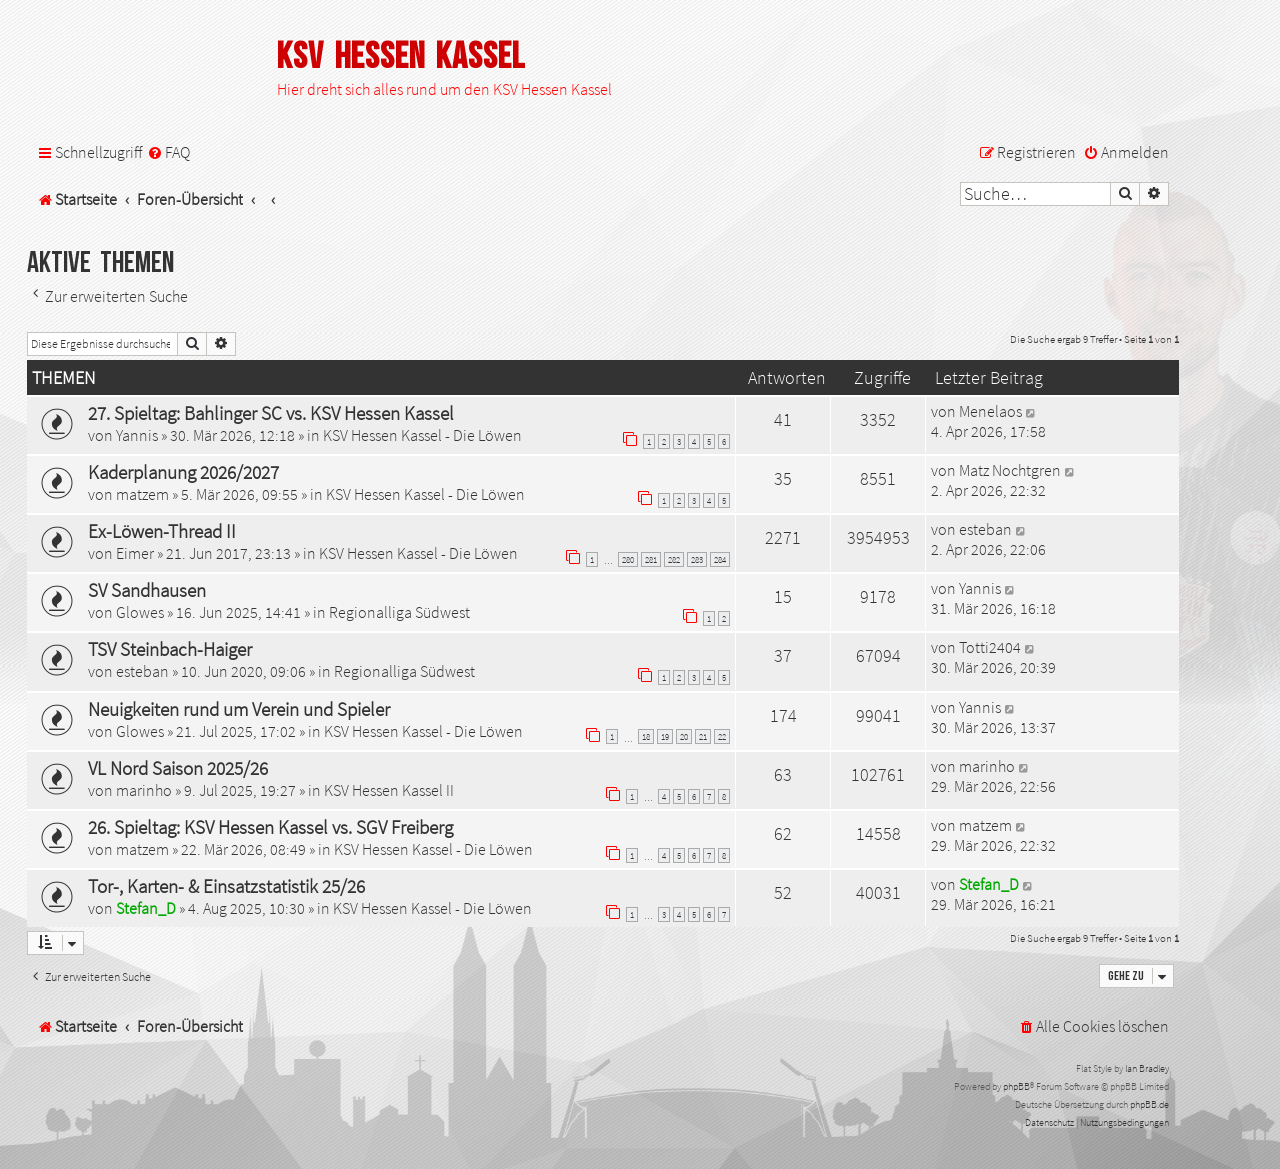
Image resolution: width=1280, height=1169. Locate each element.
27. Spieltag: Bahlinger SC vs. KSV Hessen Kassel (271, 413)
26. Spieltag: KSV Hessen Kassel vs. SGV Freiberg (270, 827)
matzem (142, 494)
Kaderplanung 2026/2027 (183, 472)
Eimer (135, 553)
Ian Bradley (1147, 1068)
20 (684, 736)
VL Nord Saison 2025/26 (178, 768)
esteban (985, 529)
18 (646, 736)
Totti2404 (990, 647)
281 (651, 559)
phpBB (1016, 1086)
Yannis (137, 435)
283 (697, 559)
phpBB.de (1149, 1104)
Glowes (140, 612)
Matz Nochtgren (1010, 470)
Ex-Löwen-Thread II (162, 531)
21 (703, 736)
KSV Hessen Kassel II (389, 790)
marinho (144, 790)
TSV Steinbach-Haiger (170, 649)
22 (722, 736)
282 (674, 559)
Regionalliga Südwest (399, 612)
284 (720, 559)
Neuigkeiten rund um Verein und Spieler (239, 709)
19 (665, 736)
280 (628, 559)
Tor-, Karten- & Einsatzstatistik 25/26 (226, 886)
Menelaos (990, 411)
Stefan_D (146, 908)
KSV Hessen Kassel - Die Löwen (422, 435)
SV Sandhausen (147, 590)
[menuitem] (168, 152)
